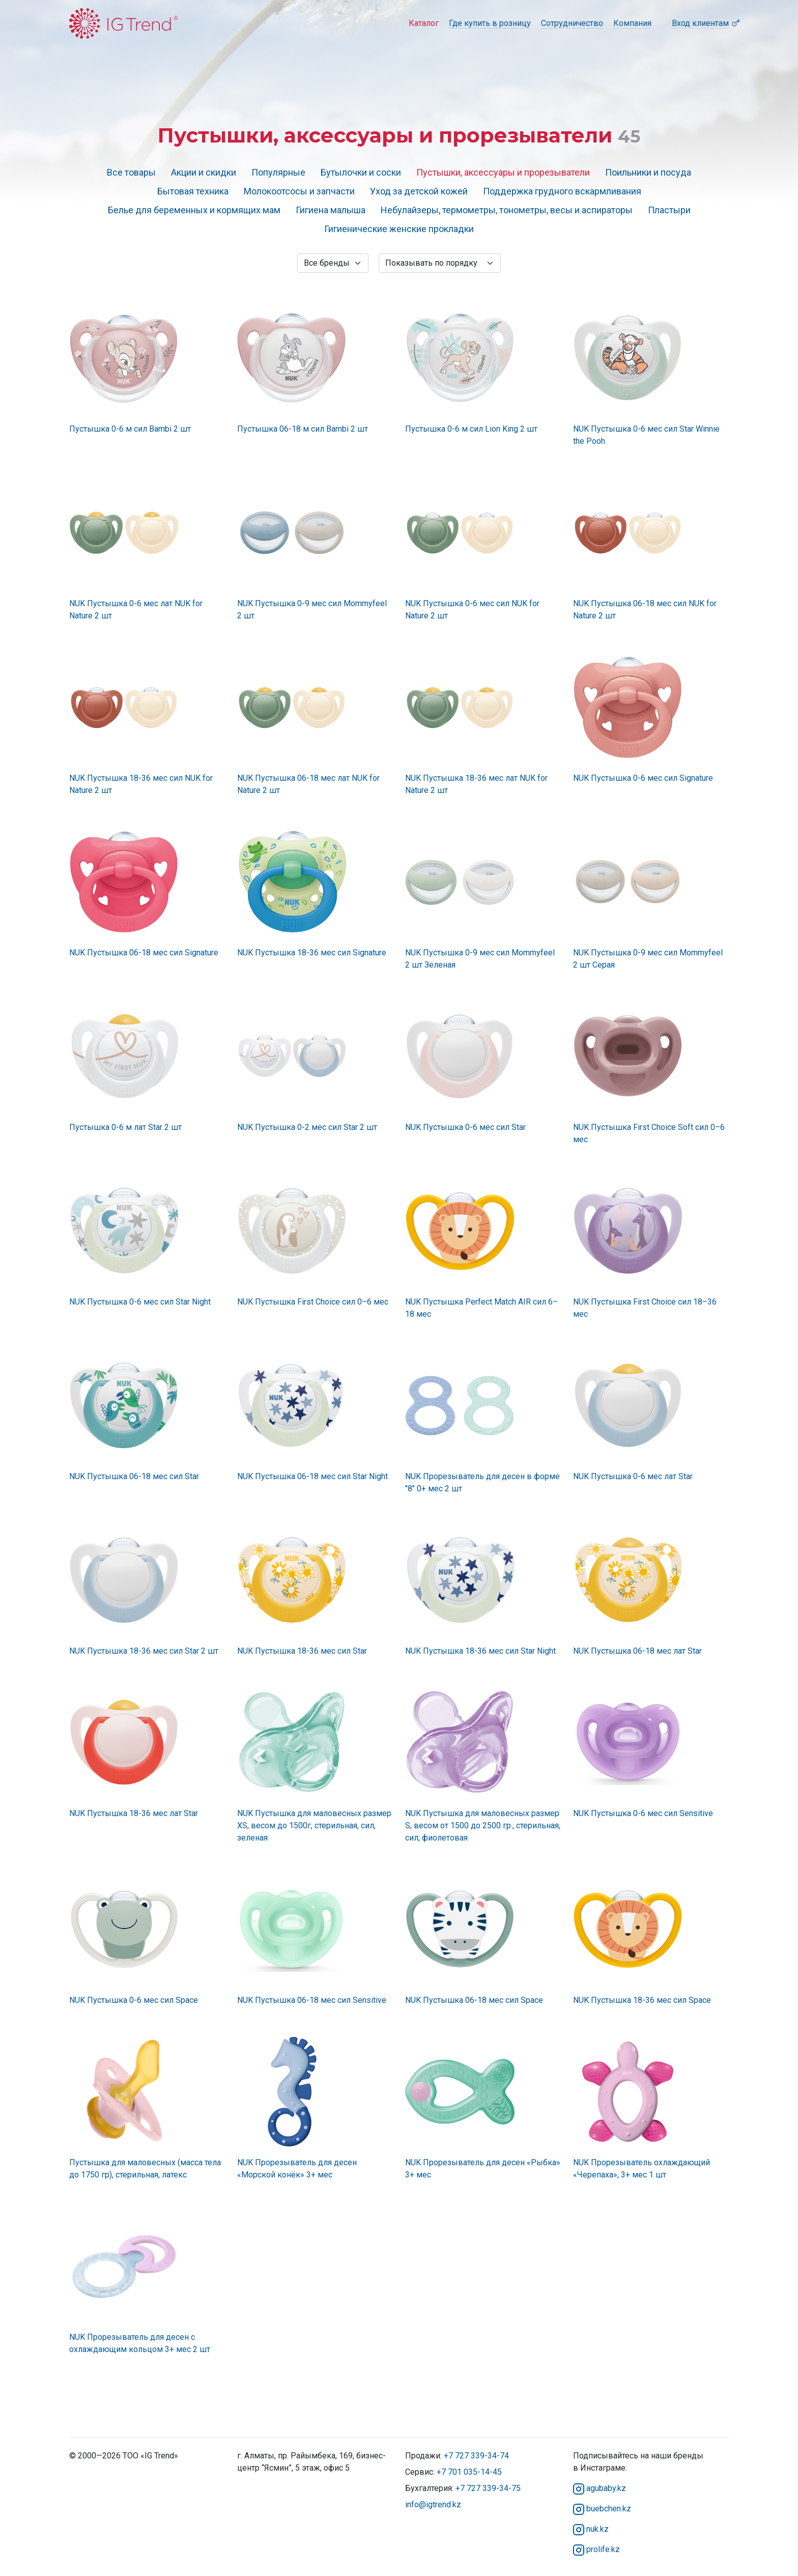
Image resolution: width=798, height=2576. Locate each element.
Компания (632, 23)
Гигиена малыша (330, 210)
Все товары (131, 172)
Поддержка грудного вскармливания (562, 191)
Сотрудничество (572, 23)
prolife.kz (596, 2549)
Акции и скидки (203, 172)
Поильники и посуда (648, 172)
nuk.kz (591, 2529)
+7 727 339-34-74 (476, 2455)
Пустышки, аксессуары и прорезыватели (503, 172)
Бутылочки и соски (361, 172)
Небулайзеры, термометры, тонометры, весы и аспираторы (507, 210)
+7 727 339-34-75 (488, 2488)
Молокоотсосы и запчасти (299, 191)
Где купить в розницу (490, 23)
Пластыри (669, 210)
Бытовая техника (193, 191)
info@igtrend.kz (433, 2504)
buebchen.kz (602, 2508)
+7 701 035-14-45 (469, 2472)
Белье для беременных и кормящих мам (194, 210)
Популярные (278, 172)
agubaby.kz (599, 2488)
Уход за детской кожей (419, 191)
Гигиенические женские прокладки (399, 228)
